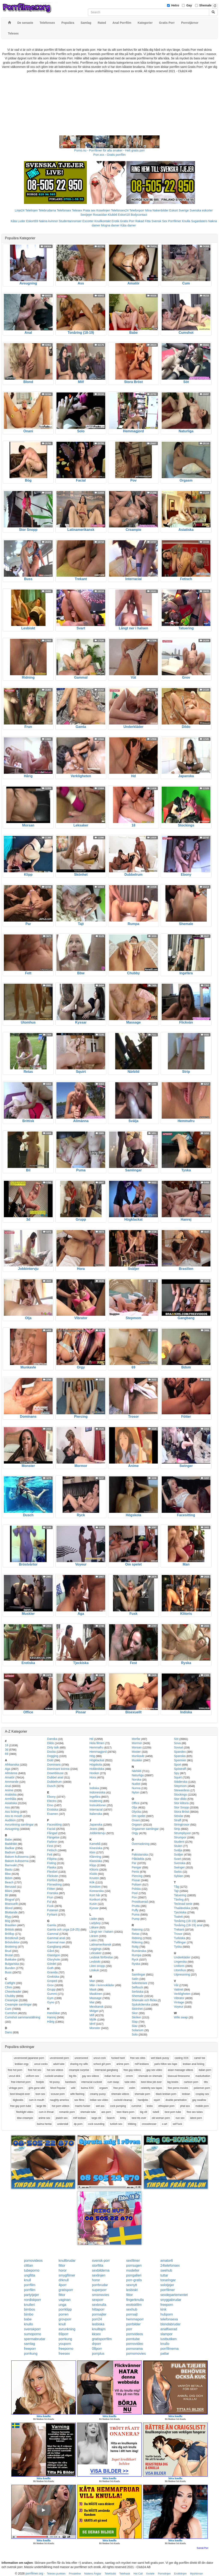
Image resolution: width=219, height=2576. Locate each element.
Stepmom (180, 1786)
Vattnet (178, 1989)
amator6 (166, 2260)
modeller (132, 2270)
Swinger (179, 1867)
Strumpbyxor (182, 1833)
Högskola (95, 1764)
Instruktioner (97, 1805)
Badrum (10, 1852)
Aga (7, 1769)
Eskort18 (124, 214)
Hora (92, 1777)
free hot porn (15, 2070)
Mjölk (92, 2019)
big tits (73, 2076)
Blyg (8, 1916)
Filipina (52, 1859)
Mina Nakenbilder (157, 210)
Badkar (9, 1848)
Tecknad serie (183, 1903)
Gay (189, 5)
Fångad (52, 1833)
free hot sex (34, 2070)
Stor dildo (180, 1799)
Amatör (10, 1777)
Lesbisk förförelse (101, 1957)
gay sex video (154, 2070)
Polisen (137, 1884)
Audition (10, 1820)
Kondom (95, 1886)
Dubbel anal (55, 1777)
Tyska (178, 1946)
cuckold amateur (54, 2076)
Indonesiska (97, 1792)
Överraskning (140, 1844)
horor (63, 2270)
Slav (135, 2026)
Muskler (137, 1760)
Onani (136, 1820)
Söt (176, 1739)
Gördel (51, 1963)
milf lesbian (79, 2117)
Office (135, 1803)
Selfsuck (137, 1987)
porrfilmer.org (34, 2573)
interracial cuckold (91, 2082)
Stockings (180, 1794)
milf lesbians (142, 2064)
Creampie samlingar (18, 2004)
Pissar (136, 1880)
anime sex (44, 2117)
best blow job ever (151, 2082)
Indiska (94, 1788)
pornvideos (134, 2334)
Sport (177, 1764)
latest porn (196, 2117)
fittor (62, 2265)
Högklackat (96, 1760)
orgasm (103, 2088)
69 (6, 1754)
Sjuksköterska (141, 2004)
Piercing (137, 1876)
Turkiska (179, 1938)
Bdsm (9, 1878)
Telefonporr (136, 210)
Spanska (179, 1756)
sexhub (131, 2309)
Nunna (136, 1788)
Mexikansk (96, 2006)
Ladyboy (95, 1923)
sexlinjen (98, 2275)
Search (111, 2117)
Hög (92, 1756)
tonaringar (168, 2280)
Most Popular (57, 2088)
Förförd (52, 1880)
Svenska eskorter (201, 210)
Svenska (179, 1863)
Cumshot (11, 2013)
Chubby (10, 1996)
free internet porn (21, 2082)
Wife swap (181, 2017)
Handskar (53, 2013)
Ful (49, 1901)
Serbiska (137, 1991)
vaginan (65, 2300)
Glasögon (53, 1955)
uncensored (81, 2058)
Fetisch (52, 1850)
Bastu (9, 1869)
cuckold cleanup (123, 2100)
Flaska (51, 1867)
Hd (91, 1739)
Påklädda (138, 1859)
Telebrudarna (47, 210)
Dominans (54, 1764)
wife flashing (77, 2094)
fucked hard (118, 2058)
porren (63, 2314)
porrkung (65, 2339)
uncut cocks (40, 2064)
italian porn (205, 2070)
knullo (28, 2324)
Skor (135, 2013)
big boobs (172, 2082)
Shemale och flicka (144, 2000)
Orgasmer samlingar (145, 1829)
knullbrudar (67, 2260)
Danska (52, 1739)
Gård (50, 1951)
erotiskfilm (134, 2305)
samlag (29, 2343)
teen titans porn (126, 2111)
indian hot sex (112, 2076)
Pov (134, 1897)
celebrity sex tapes (151, 2088)
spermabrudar (34, 2339)
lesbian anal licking (193, 2064)
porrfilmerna (169, 2348)
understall (62, 2123)
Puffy (135, 1910)
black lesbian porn (166, 2094)
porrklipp (65, 2309)
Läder (93, 1918)
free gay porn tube (20, 2106)
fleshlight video (24, 2111)
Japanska (95, 1824)
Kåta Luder (18, 221)
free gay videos (132, 2070)
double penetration (176, 2100)
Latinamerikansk (100, 1944)
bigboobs (18, 2100)
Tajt (176, 1891)
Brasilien (10, 1925)
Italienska (95, 1814)
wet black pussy (160, 2058)
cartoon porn (191, 2082)
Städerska (180, 1781)
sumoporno (32, 2334)
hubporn (166, 2314)
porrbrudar (100, 2285)
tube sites (129, 2082)
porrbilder (133, 2324)
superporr (99, 2290)
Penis (135, 1871)
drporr (96, 2343)
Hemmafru (96, 1747)
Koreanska (96, 1891)
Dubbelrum (54, 1781)
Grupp (51, 1989)
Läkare (94, 1927)
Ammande (12, 1781)
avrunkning (67, 2329)
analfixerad (168, 2329)
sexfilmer (133, 2260)
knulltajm (98, 2329)
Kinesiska (95, 1848)
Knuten (94, 1878)
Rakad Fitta (143, 221)
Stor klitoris (181, 1803)
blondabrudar (170, 2324)
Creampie (11, 2000)
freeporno (66, 2348)
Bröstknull (11, 1938)
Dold (50, 1760)
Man (92, 1981)
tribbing (132, 2123)
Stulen (178, 1846)
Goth (50, 1968)
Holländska (96, 1769)
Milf (91, 2015)
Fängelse (53, 1837)
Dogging (52, 1756)
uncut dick (14, 2076)
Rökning (137, 1942)
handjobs (143, 2100)
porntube (133, 2339)
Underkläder (182, 1957)
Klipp (92, 1865)
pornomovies (136, 2353)
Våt (176, 1985)
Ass (7, 1807)
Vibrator (179, 1998)
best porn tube (173, 2111)
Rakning (137, 1929)
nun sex (180, 2117)
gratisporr (66, 2290)
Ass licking (12, 1811)
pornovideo (134, 2343)
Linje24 (19, 210)
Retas (136, 1933)
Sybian (178, 1876)
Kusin (93, 1903)
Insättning (95, 1801)
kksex (96, 2334)
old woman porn (161, 2117)
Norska (136, 1779)
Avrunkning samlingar (19, 1824)
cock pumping (118, 2106)
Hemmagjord (98, 1751)
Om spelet (138, 1816)
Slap (135, 2021)
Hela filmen (96, 1743)
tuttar (164, 2275)
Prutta (136, 1906)
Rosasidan (100, 214)
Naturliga (138, 1775)
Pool (135, 1893)
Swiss (178, 1871)
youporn (65, 2343)
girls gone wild (36, 2088)
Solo (135, 2034)
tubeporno (31, 2270)
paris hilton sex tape (165, 2064)
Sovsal (178, 1747)
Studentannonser (70, 221)
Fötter (51, 1888)
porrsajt (132, 2314)
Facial (51, 1829)
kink (163, 2309)
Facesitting (54, 1824)
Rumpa (136, 1955)
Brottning (11, 1946)
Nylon (135, 1792)
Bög (7, 1921)
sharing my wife (79, 2064)
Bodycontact (139, 214)
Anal (8, 1786)
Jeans (93, 1829)
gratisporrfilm (102, 2339)
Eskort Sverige (179, 210)
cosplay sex (202, 2094)
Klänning (95, 1856)
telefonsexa (169, 2319)
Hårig (50, 2021)
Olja (134, 1807)
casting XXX (181, 2058)
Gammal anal (56, 1938)
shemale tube (88, 2111)
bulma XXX (87, 2088)
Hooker (94, 1773)
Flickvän (52, 1876)
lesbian (186, 2094)
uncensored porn (59, 2058)
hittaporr (98, 2309)
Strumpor (180, 1837)
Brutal (9, 1955)
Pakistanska (140, 1854)
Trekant (179, 1929)
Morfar (136, 1739)
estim (132, 2088)
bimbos (29, 2309)
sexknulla (99, 2305)
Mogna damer (110, 225)
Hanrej (51, 2017)
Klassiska (95, 1861)
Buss (8, 1972)
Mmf (92, 2023)
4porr (63, 2285)
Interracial (95, 1809)
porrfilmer (167, 2290)
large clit (96, 2117)
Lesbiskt (94, 1961)
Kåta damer (128, 225)
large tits (41, 2106)
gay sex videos (90, 2076)
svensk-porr (101, 2260)
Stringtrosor (181, 1824)
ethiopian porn (166, 2106)
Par (134, 1863)
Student (179, 1841)
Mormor (137, 1743)
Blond (9, 1908)
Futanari (52, 1910)
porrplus (98, 2353)
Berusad (10, 1886)
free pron (118, 2088)
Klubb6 (112, 214)
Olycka (136, 1811)
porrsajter (99, 2314)
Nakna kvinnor (48, 221)
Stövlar (178, 1816)
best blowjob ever (20, 2094)
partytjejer (31, 2295)
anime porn (122, 2064)
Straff (177, 1820)
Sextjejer (86, 214)
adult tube (59, 2064)
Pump (136, 1918)
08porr (97, 2348)
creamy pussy (98, 2094)
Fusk (50, 1906)
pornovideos (33, 2260)
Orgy (135, 1833)
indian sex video (99, 2100)
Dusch (51, 1786)
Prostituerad (140, 1901)
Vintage (179, 2002)
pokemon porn (202, 2088)
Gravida (52, 1972)
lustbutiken (168, 2339)
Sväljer (178, 1854)
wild (73, 2088)
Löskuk (94, 1970)
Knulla (186, 221)
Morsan (137, 1747)
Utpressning (182, 1974)
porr (129, 2329)
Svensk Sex (159, 221)
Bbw (8, 1873)
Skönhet (137, 2008)
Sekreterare (139, 1983)
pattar (164, 2353)
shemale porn (142, 2094)
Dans (8, 2032)
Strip (177, 1829)
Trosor (178, 1933)
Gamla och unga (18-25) (63, 1929)
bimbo (28, 2314)
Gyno (50, 2002)
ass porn (106, 2111)
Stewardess (181, 1790)
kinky (123, 2117)
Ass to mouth (13, 1816)
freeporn (166, 2305)
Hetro (175, 5)
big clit (143, 2111)
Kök (92, 1882)
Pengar (136, 1867)
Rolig (135, 1946)
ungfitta (29, 2275)
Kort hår (94, 1895)
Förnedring (54, 1884)
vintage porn (16, 2088)
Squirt (178, 1777)
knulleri (29, 2305)
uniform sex (32, 2076)
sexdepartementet (174, 2295)
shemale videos (120, 2094)
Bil (6, 1895)
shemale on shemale (150, 2076)
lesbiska (98, 2324)
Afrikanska (12, 1764)
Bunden (10, 1968)
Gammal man (56, 1942)
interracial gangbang (106, 2070)
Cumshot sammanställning (22, 2017)
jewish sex (62, 2117)
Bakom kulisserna (17, 1856)
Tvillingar (180, 1942)
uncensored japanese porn (29, 2058)
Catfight (10, 1983)
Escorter (87, 221)
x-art (164, 2123)
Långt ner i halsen (101, 1931)
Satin (135, 1978)
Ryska (136, 1963)
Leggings (95, 1948)
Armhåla (10, 1799)
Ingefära (94, 1796)
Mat (91, 2002)
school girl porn (102, 2064)
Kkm (92, 1852)
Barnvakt (11, 1865)
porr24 (97, 2319)
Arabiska (10, 1794)
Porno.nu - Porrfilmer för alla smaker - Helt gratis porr (109, 150)
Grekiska (53, 1976)
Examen (52, 1814)
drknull (64, 2280)
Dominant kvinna (58, 1769)
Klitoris (93, 1869)
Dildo (50, 1743)
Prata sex (89, 210)
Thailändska (182, 1908)
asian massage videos (180, 2070)
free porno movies (178, 2088)
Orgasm (137, 1824)
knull (27, 2280)
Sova (177, 1743)
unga (62, 2305)
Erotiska (52, 1809)
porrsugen (134, 2265)
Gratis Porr (127, 221)
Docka (51, 1751)
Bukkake (10, 1959)
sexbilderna (101, 2270)
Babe (8, 1839)
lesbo (150, 2106)
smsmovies (100, 2295)
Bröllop (9, 1933)
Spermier (180, 1760)
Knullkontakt (102, 221)
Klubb (93, 1873)
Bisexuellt (11, 1903)
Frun (50, 1897)
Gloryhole (53, 1959)
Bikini (8, 1891)
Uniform (179, 1966)
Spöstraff (180, 1769)
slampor (166, 2334)
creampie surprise (79, 2070)
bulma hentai (44, 2123)
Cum (8, 2008)
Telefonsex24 (120, 210)
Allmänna (11, 1773)
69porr (63, 2334)
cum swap (113, 2082)
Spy (176, 1773)
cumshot (136, 2106)
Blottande (11, 1912)
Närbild (136, 1771)
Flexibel (52, 1871)
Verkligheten (182, 1993)
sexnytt (131, 2285)
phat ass (185, 2106)
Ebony (51, 1796)
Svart (177, 1859)
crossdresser (149, 2123)
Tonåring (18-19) (185, 1921)
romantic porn (67, 2111)
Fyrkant (52, 1914)
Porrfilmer (174, 221)
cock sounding (96, 2123)
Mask (92, 1989)
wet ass (100, 2106)
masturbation (202, 2076)
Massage (95, 1998)
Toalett (178, 1916)
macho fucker (82, 2106)
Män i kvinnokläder (101, 1985)
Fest (50, 1846)
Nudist (136, 1784)
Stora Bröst (181, 1811)
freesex (64, 2353)
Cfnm (8, 1987)
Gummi (52, 1993)
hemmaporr (135, 2319)
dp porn (78, 2123)
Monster (94, 2028)
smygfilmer (67, 2275)
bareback (70, 2082)
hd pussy (54, 2082)
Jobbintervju (97, 1833)
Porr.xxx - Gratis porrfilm (109, 154)
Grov (50, 1985)
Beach (9, 1882)
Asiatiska (11, 1803)
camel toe (199, 2058)
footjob (40, 2082)
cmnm (129, 2076)
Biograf (9, 1899)
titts (206, 2082)
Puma (136, 1914)
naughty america (59, 2100)
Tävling (178, 1899)
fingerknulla (135, 2300)
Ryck (135, 1959)
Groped (52, 1981)
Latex (93, 1940)
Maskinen (95, 1993)
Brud (8, 1951)
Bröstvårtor (12, 1942)
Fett (49, 1854)
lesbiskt (132, 2290)
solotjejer (167, 2285)
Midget (93, 2011)
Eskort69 (32, 221)
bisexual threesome (179, 2076)
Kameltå (94, 1844)
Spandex (180, 1751)
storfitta (97, 2265)
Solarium (138, 2030)
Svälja (178, 1850)
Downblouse (55, 1773)
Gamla (51, 1925)
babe (28, 2319)
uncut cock (99, 2058)
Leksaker (95, 1953)
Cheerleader (13, 1991)
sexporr (97, 2300)
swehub (166, 2270)
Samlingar (138, 1974)
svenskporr (32, 2329)
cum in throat (46, 2111)
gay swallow (199, 2100)
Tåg (176, 1886)
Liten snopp (97, 1966)
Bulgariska (12, 1963)
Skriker (136, 2017)
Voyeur (178, 2006)
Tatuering (180, 1895)
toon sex (40, 2094)
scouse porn (58, 2094)
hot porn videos (60, 2106)
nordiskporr (32, 2300)
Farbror (52, 1841)
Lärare (93, 1936)
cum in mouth (36, 2100)
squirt (157, 2100)
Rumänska (139, 1951)
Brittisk (9, 1929)
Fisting (51, 1863)
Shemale (205, 5)
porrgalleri (133, 2275)
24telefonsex (170, 2265)
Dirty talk (53, 1747)
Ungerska (180, 1961)
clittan (28, 2265)
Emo (50, 1805)
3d (6, 1749)
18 (6, 1745)
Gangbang (54, 1946)
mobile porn (202, 2106)
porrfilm (29, 2285)
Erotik (115, 221)
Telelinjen (31, 210)
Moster (136, 1751)
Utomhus (180, 1970)
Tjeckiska (180, 1912)
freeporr (30, 2348)
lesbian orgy (22, 2064)
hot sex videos (55, 2070)
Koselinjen (103, 210)
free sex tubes (195, 2111)
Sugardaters (199, 221)
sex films (79, 2100)
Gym (50, 1998)
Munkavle (138, 1756)
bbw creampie (25, 2117)
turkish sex (116, 2123)
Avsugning (12, 1829)
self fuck (177, 2123)
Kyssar (94, 1908)
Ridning (137, 1938)
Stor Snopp (181, 1807)
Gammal (53, 1933)
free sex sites (137, 2058)
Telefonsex (64, 210)
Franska (52, 1893)
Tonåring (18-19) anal (188, 1925)
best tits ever (139, 2117)
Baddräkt (11, 1844)
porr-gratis (134, 2280)
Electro (52, 1801)
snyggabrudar (170, 2300)
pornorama (134, 2348)
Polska (136, 1888)
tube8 (156, 2111)
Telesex (77, 210)
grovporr (65, 2319)
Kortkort (94, 1899)
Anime (9, 1790)
